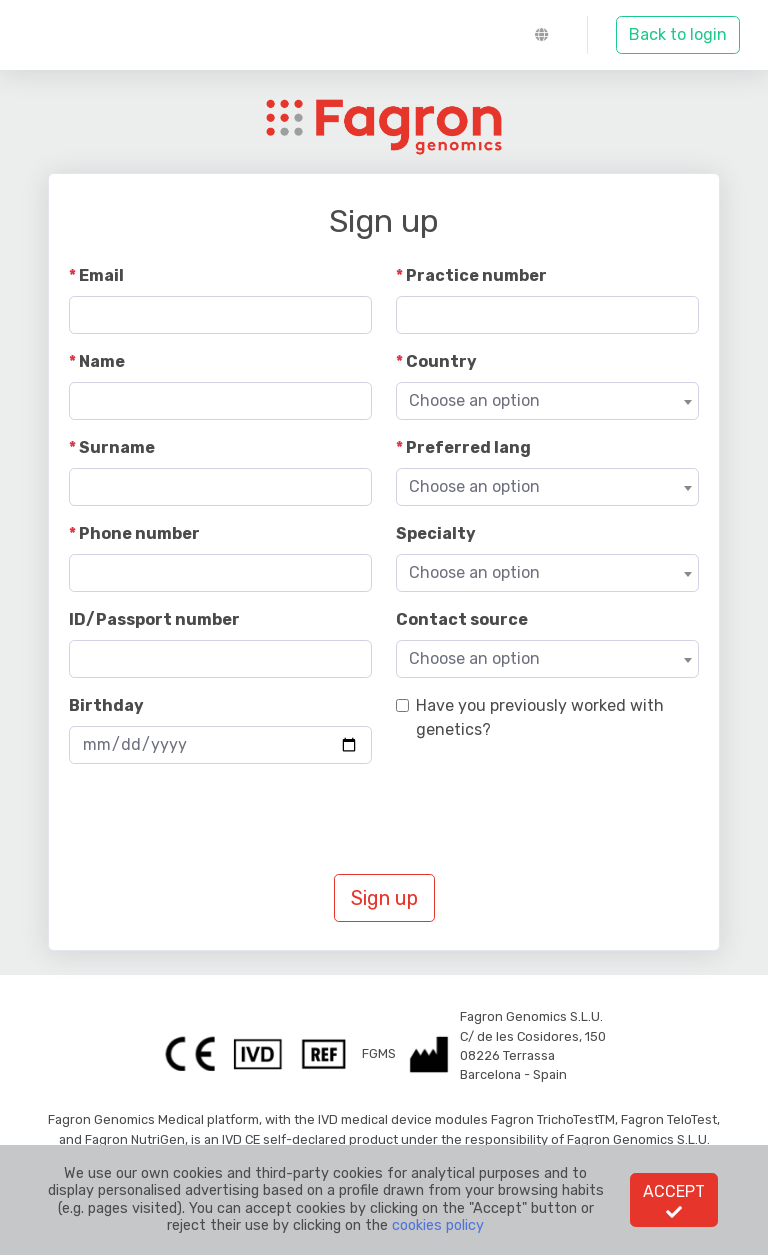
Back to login (678, 34)
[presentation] (221, 819)
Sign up (384, 898)
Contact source (462, 619)
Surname (117, 447)
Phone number (139, 533)
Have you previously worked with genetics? (540, 717)
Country (441, 361)
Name (102, 361)
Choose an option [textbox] (474, 400)
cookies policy (438, 1225)
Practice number (476, 275)
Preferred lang (468, 447)
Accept (674, 1201)
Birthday (106, 705)
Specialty (436, 533)
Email (101, 275)
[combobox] (547, 401)
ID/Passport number (154, 619)
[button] (547, 35)
